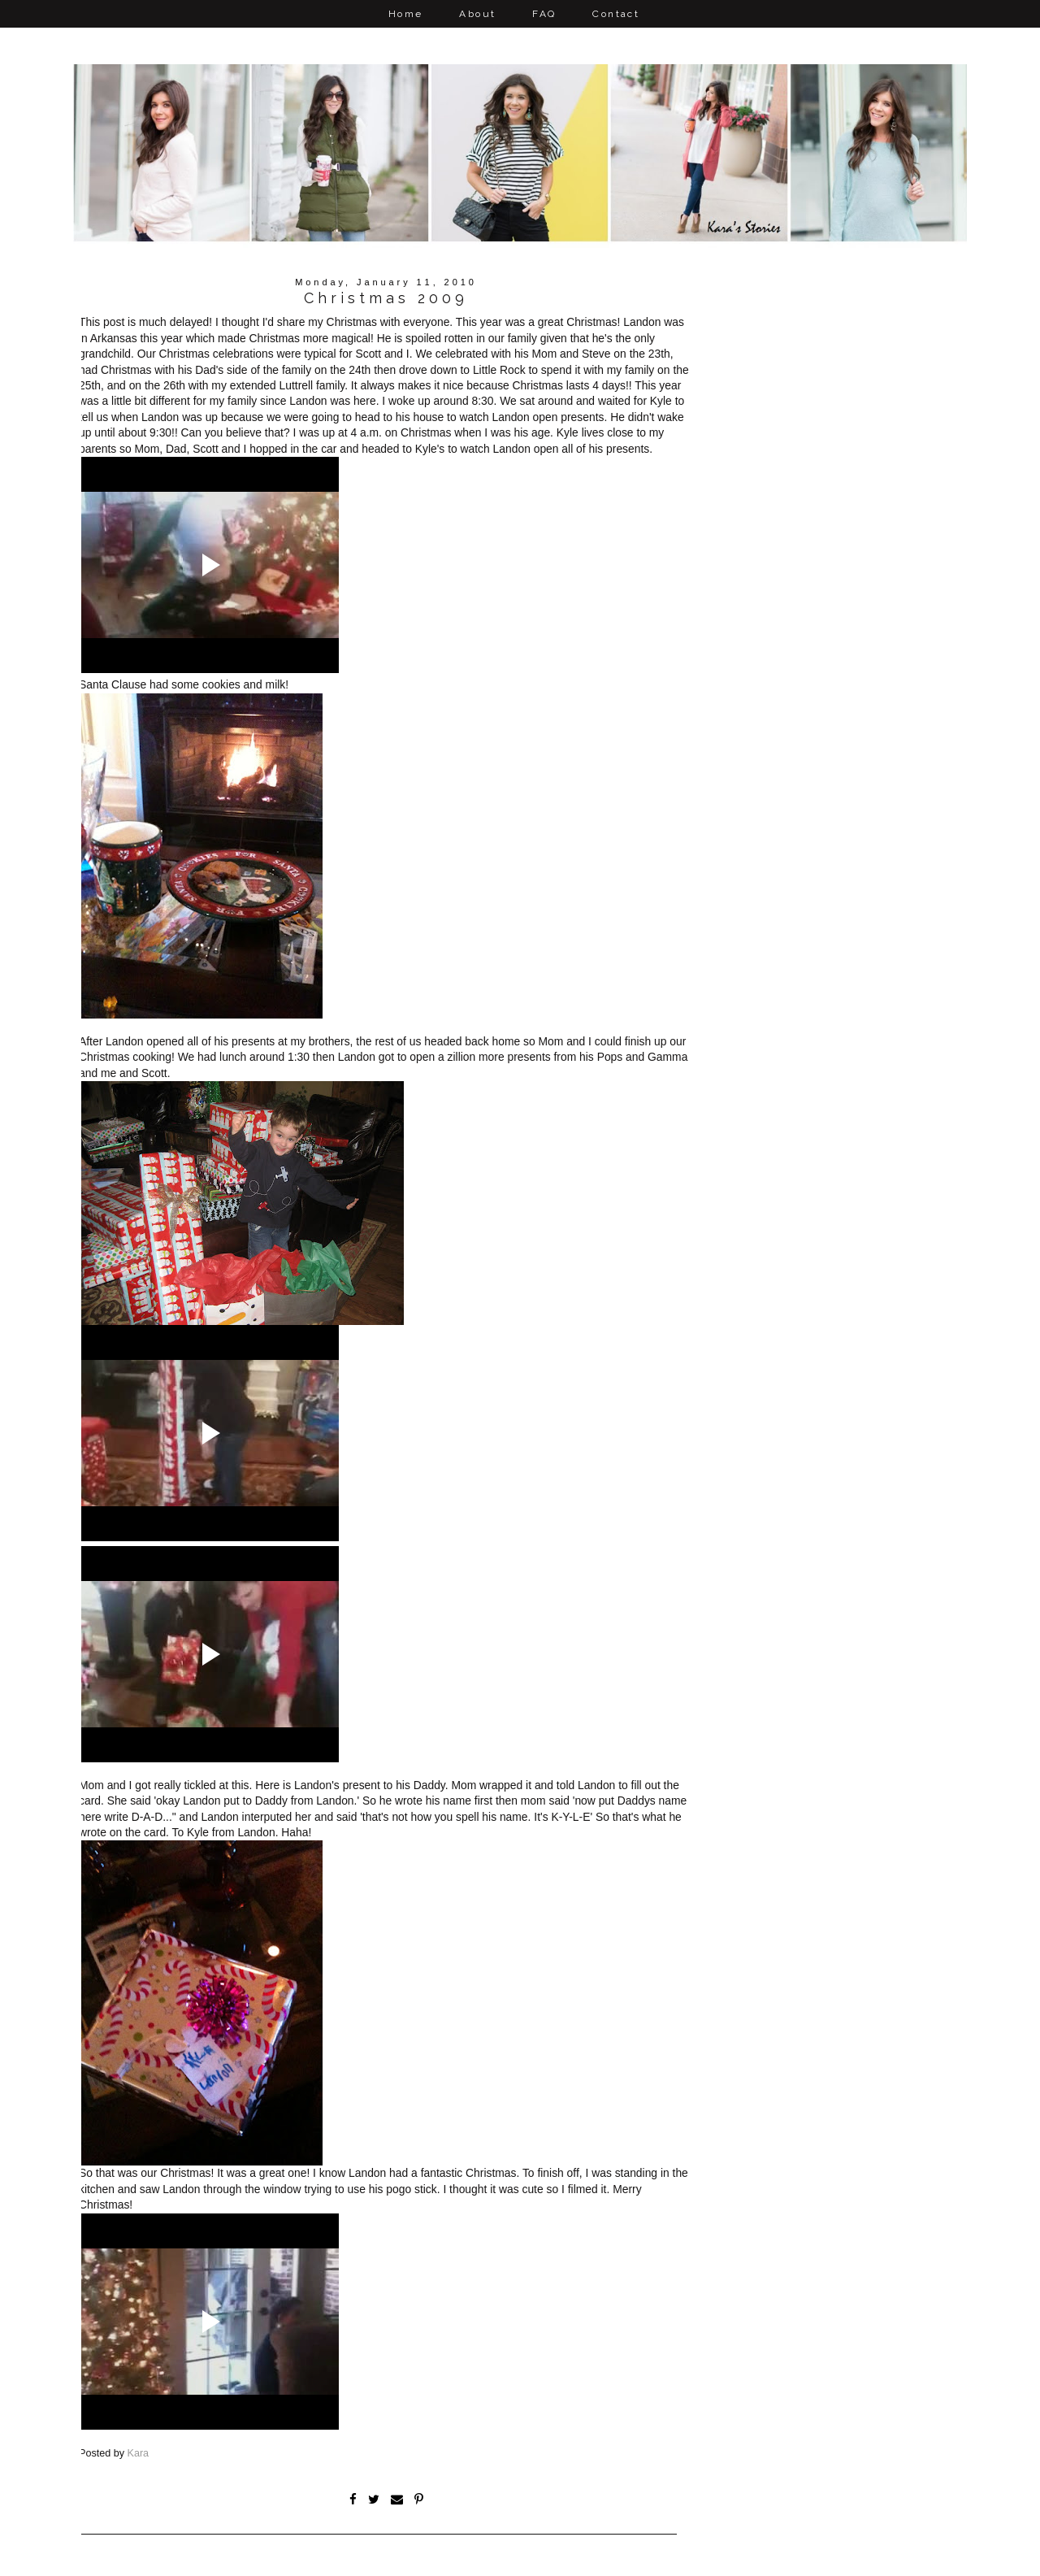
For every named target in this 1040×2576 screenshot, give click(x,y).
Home (405, 14)
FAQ (544, 14)
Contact (615, 14)
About (477, 14)
